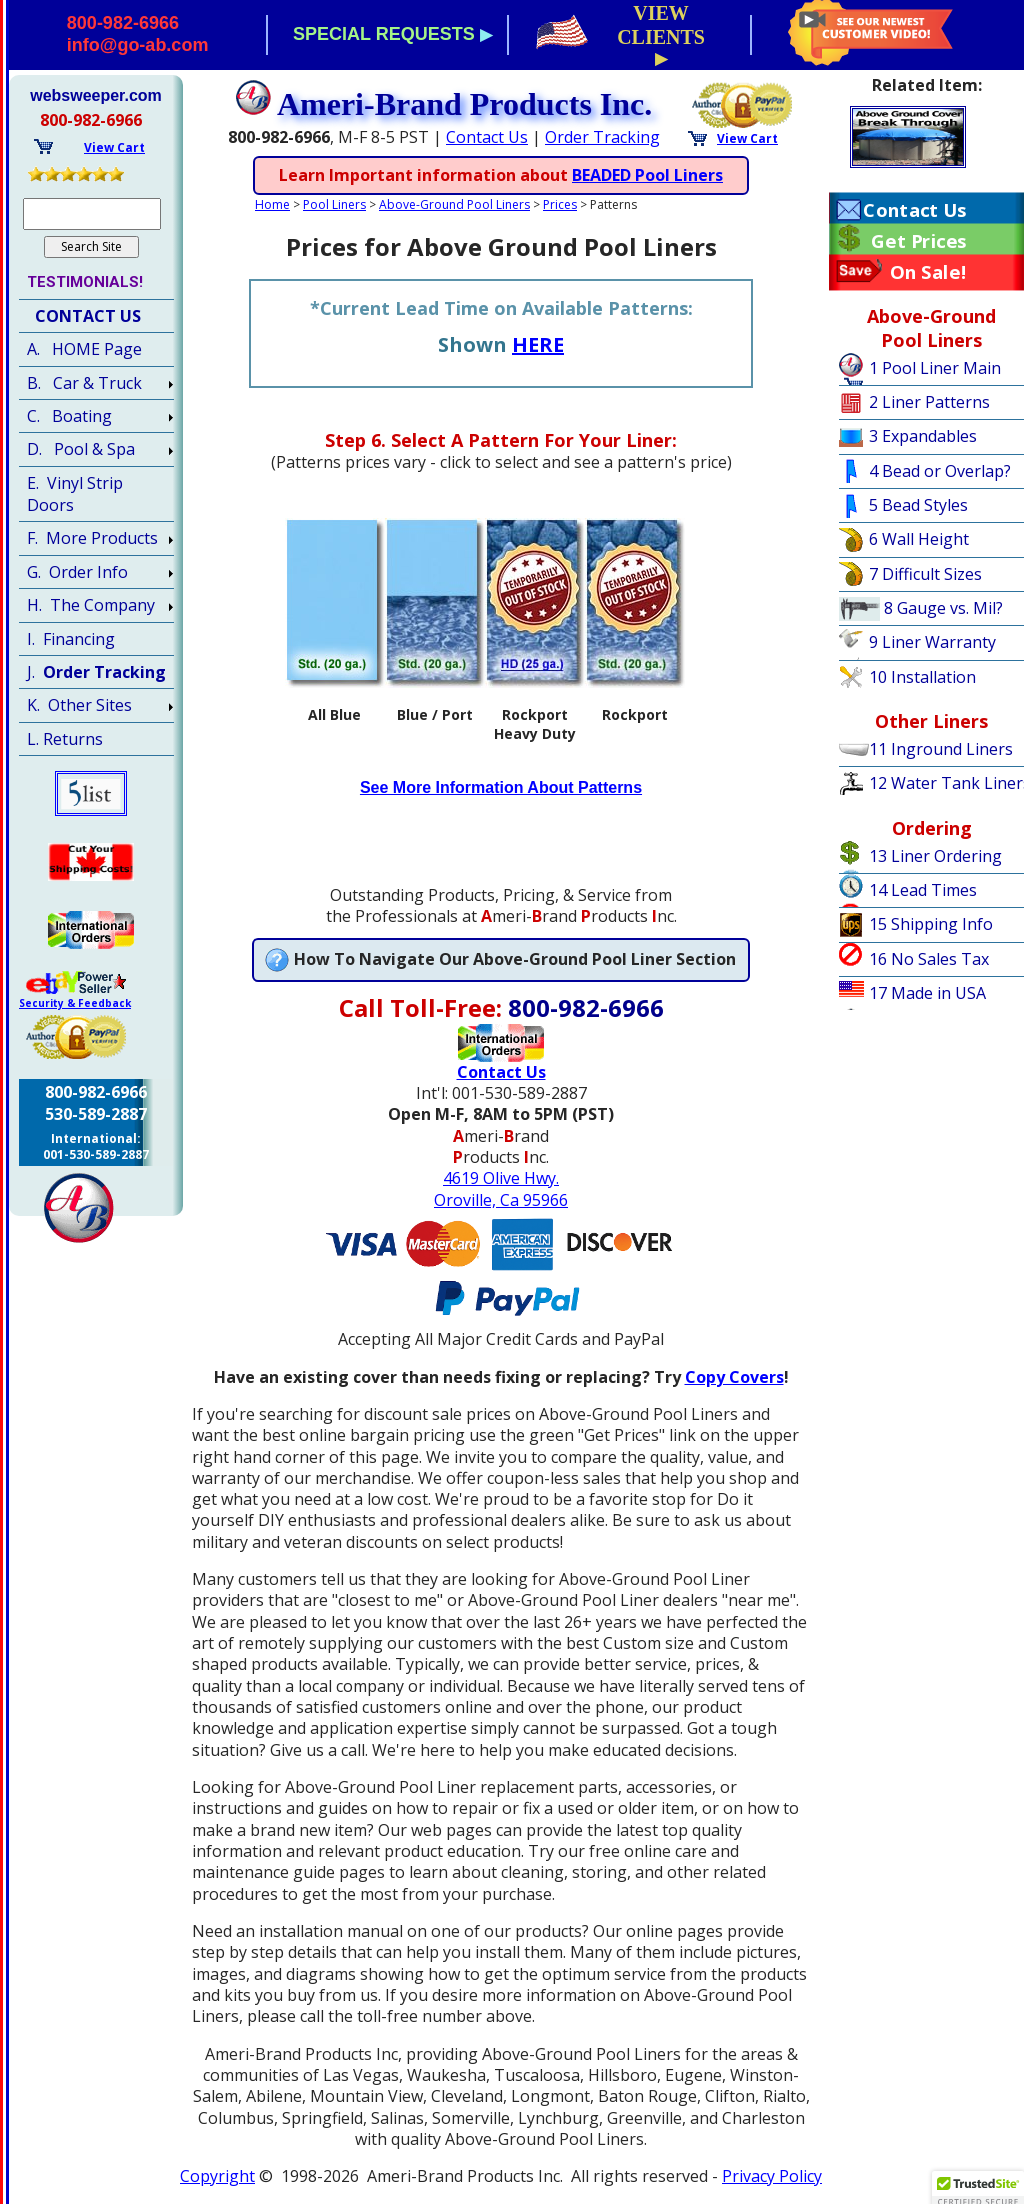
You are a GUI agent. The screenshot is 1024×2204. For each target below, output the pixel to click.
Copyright (217, 2176)
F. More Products (92, 538)
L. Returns (65, 739)
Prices (560, 204)
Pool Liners (334, 204)
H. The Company (91, 605)
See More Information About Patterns (501, 787)
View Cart (747, 138)
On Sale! (928, 272)
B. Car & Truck (84, 383)
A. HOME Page (84, 349)
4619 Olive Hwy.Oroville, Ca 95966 (501, 1188)
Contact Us (487, 137)
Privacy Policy (772, 2176)
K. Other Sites (79, 705)
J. (96, 672)
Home (272, 204)
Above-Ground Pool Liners (454, 204)
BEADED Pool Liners (647, 175)
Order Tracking (602, 137)
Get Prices (918, 241)
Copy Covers (734, 1377)
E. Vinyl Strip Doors (75, 494)
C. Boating (69, 416)
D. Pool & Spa (81, 449)
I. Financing (71, 639)
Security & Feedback (75, 1003)
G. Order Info (77, 572)
